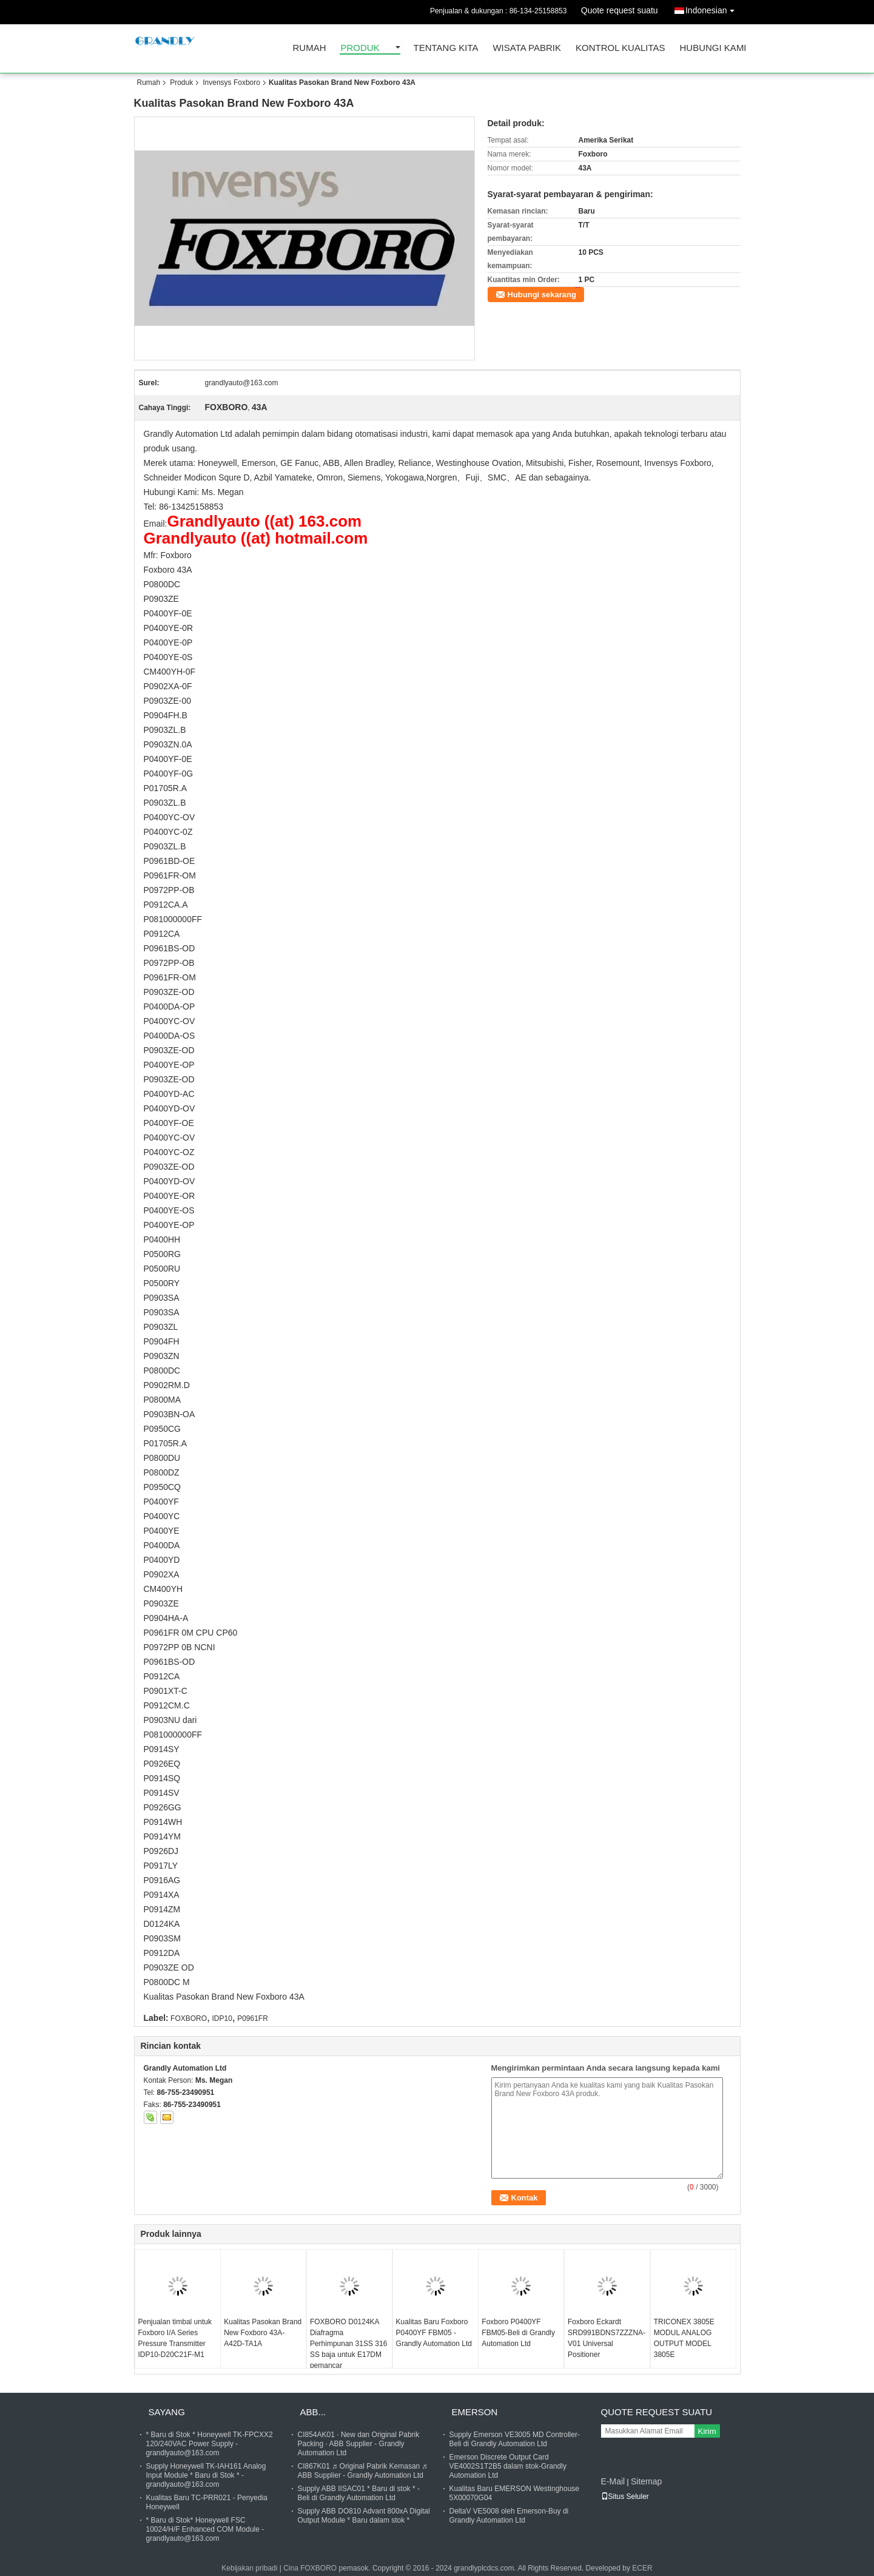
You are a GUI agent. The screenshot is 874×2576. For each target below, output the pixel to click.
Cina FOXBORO (310, 2568)
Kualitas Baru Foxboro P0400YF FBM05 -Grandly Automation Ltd (434, 2333)
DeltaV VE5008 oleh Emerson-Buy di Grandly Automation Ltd (509, 2515)
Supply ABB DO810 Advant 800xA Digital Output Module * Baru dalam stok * (364, 2515)
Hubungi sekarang (542, 294)
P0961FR (252, 2018)
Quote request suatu (619, 10)
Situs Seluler (625, 2496)
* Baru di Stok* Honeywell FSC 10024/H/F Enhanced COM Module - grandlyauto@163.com (205, 2529)
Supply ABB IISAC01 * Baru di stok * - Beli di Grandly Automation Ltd (359, 2493)
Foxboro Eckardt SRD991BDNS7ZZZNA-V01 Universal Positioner (606, 2338)
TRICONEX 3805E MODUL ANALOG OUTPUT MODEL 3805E (684, 2338)
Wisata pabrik (526, 48)
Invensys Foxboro (231, 82)
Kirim (707, 2431)
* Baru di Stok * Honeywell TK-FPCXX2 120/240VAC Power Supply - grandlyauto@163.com (209, 2443)
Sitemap (646, 2481)
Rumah (309, 48)
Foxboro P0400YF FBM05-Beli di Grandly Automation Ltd (518, 2333)
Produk (360, 48)
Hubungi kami (713, 48)
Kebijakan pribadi (249, 2568)
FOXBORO (188, 2018)
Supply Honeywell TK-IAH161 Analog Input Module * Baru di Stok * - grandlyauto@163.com (206, 2475)
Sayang (167, 2412)
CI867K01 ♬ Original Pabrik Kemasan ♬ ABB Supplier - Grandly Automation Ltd (363, 2471)
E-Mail (613, 2481)
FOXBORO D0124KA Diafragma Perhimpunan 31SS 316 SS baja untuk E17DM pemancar (348, 2344)
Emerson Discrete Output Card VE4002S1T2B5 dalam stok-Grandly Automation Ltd (507, 2466)
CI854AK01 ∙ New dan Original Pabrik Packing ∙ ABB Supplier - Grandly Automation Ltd (359, 2443)
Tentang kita (446, 48)
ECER (642, 2568)
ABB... (313, 2412)
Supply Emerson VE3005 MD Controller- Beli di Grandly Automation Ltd (514, 2439)
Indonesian (713, 8)
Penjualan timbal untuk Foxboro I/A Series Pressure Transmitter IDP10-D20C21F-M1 (175, 2338)
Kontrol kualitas (620, 48)
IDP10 (222, 2018)
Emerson (475, 2412)
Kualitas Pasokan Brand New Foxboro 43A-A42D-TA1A (262, 2333)
